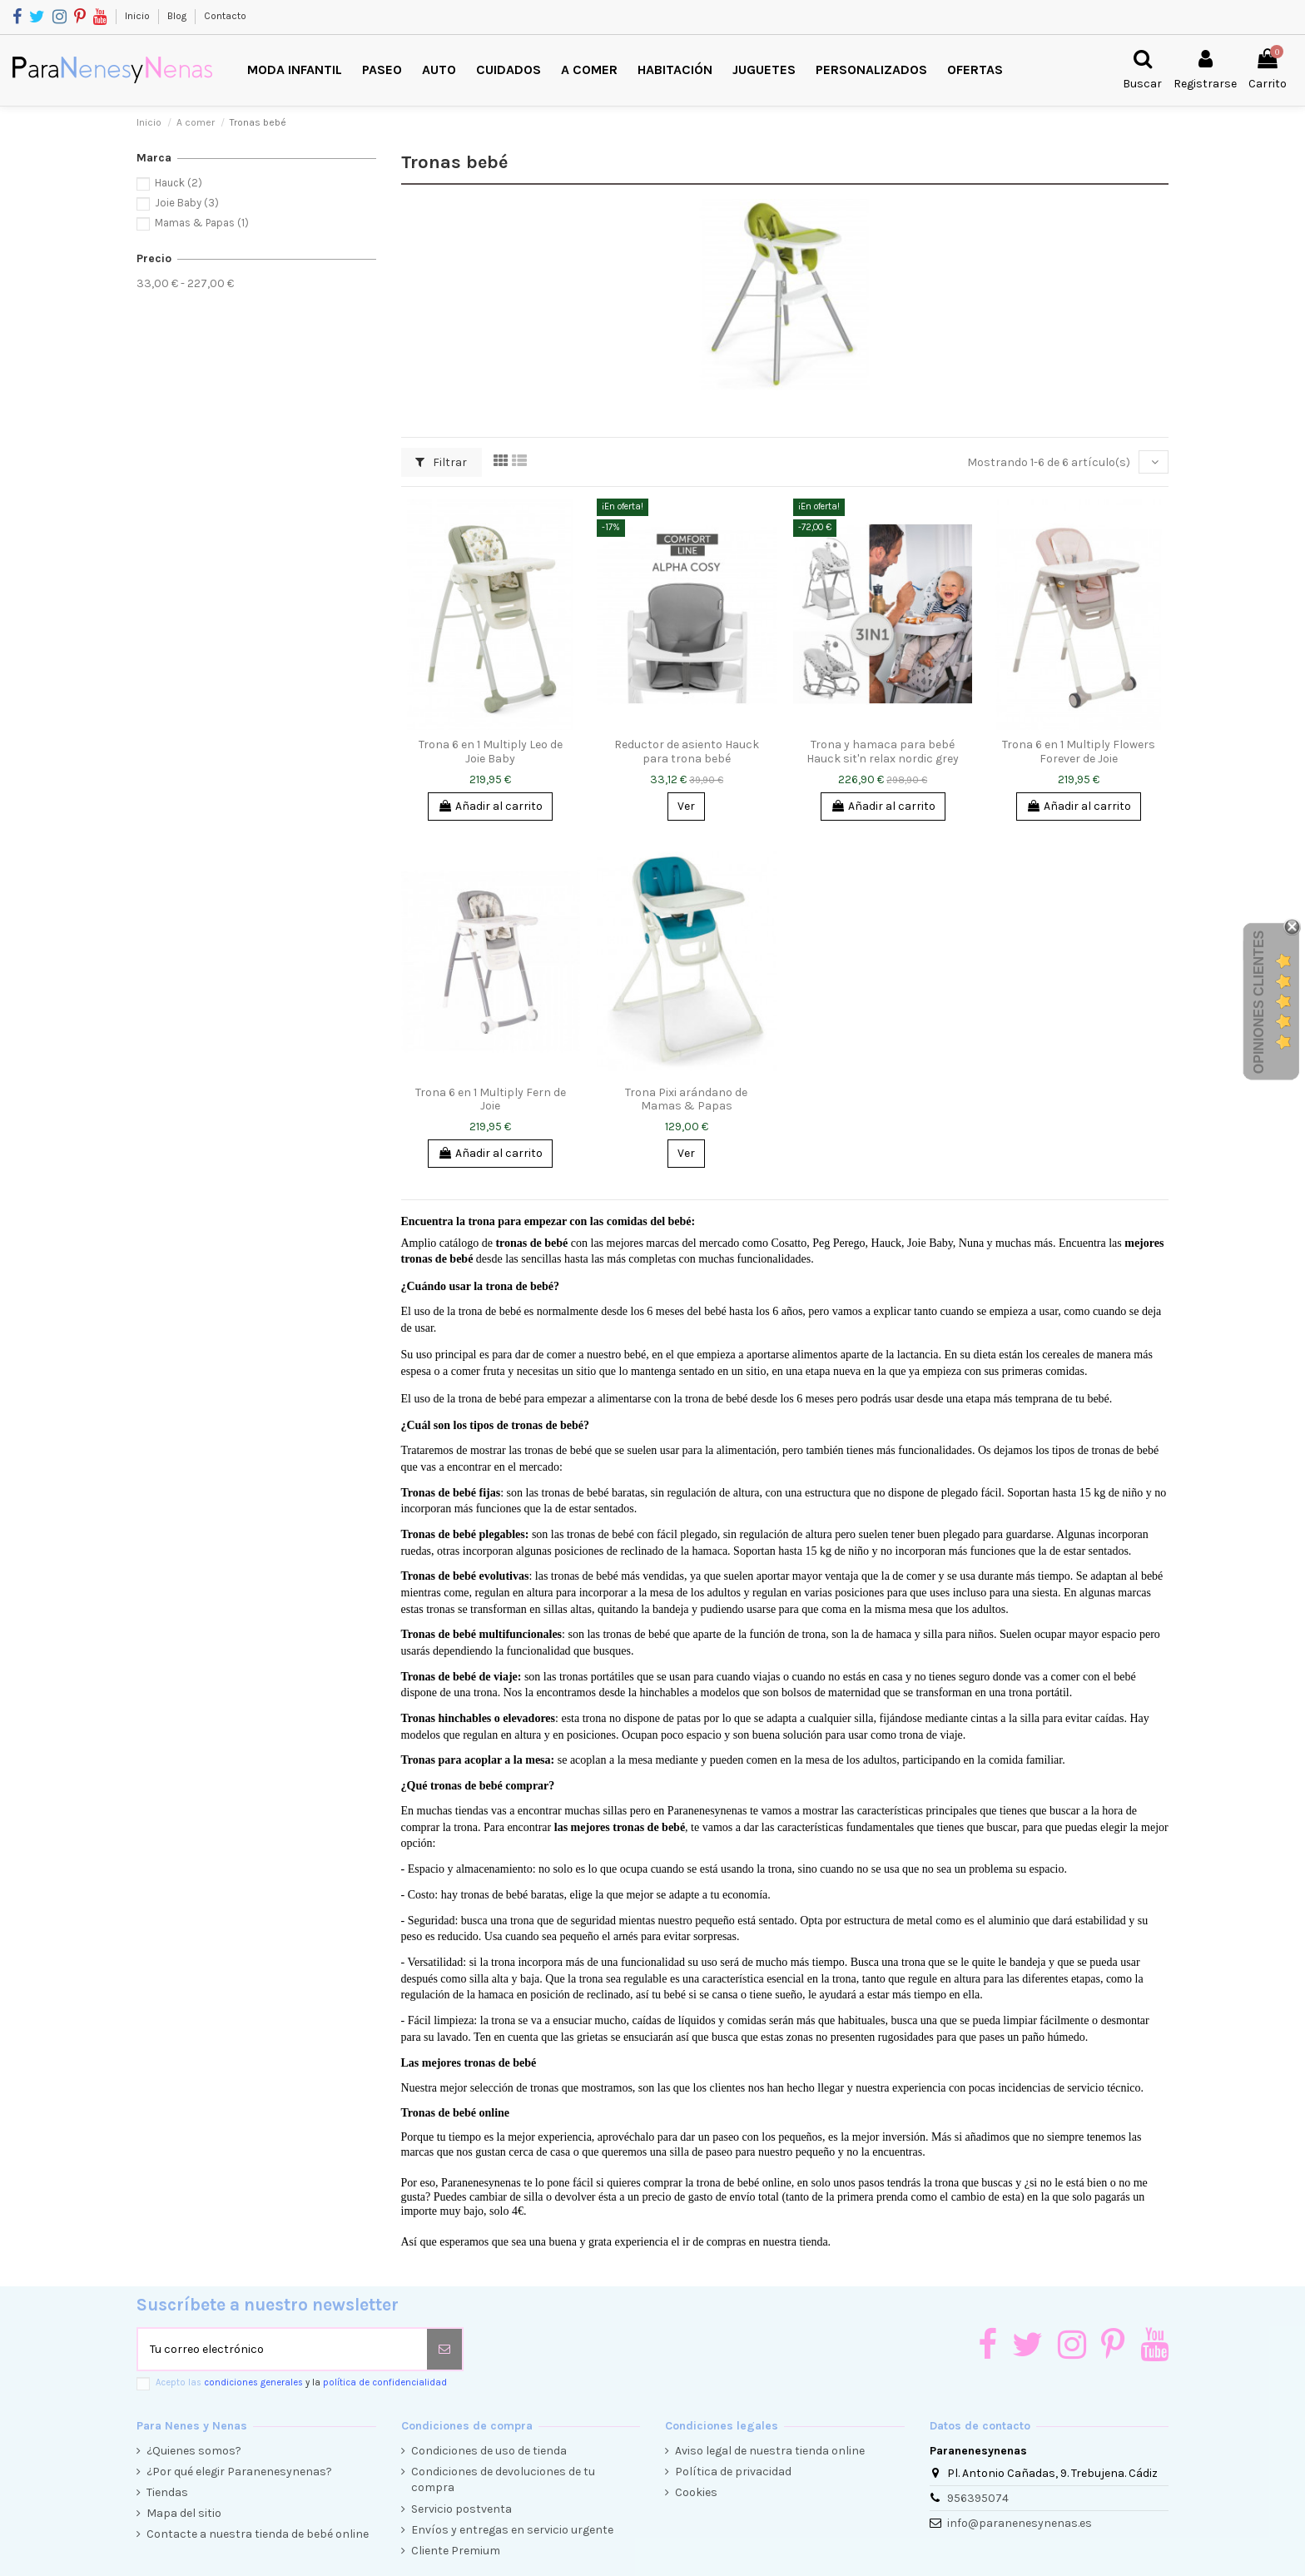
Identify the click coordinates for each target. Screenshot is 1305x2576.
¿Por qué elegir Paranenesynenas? (239, 2471)
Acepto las (301, 2382)
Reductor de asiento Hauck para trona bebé (686, 751)
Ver (686, 806)
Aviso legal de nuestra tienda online (770, 2451)
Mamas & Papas (202, 222)
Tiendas (167, 2492)
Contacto (225, 16)
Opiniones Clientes (1259, 1002)
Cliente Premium (455, 2551)
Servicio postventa (461, 2509)
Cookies (696, 2492)
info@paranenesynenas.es (1019, 2523)
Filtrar (441, 462)
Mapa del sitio (183, 2513)
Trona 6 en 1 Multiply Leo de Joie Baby (491, 751)
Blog (178, 16)
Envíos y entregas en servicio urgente (512, 2530)
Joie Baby (187, 202)
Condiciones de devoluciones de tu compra (503, 2479)
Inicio (138, 16)
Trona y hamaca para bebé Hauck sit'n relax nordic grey (882, 751)
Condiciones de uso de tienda (489, 2451)
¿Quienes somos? (193, 2451)
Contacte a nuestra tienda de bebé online (257, 2534)
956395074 (978, 2498)
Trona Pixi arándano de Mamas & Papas (686, 1099)
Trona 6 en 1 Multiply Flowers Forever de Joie (1078, 751)
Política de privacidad (733, 2471)
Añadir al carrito (490, 806)
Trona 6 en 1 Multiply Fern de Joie (490, 1099)
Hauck (178, 182)
